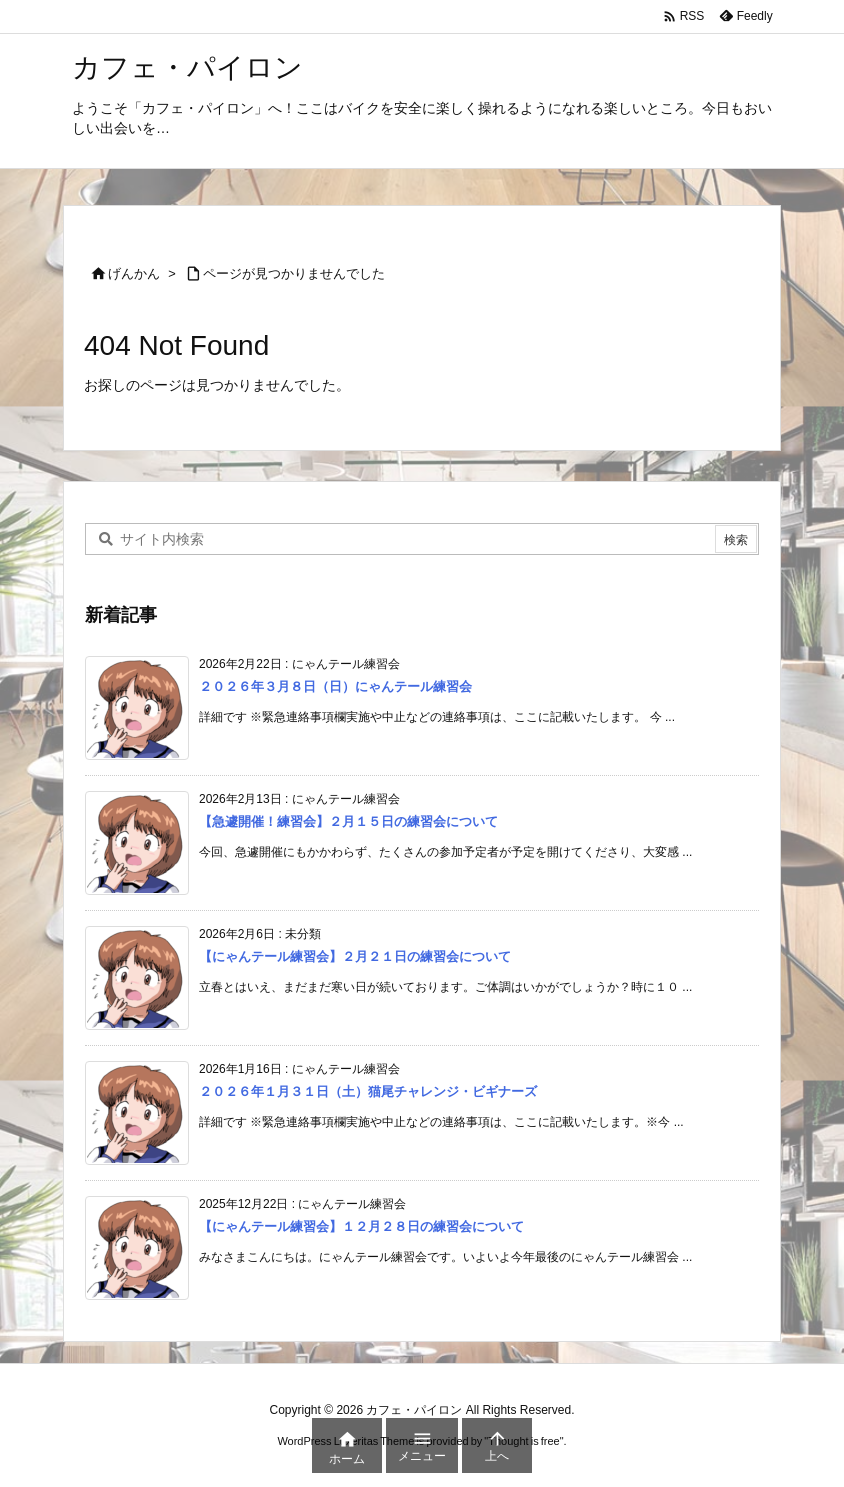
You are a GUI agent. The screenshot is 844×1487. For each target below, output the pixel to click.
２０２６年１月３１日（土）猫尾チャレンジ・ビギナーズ (368, 1092)
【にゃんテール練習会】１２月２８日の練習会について (361, 1227)
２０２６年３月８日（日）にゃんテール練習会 (335, 687)
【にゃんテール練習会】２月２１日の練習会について (355, 957)
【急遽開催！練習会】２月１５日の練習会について (348, 822)
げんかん (134, 273)
